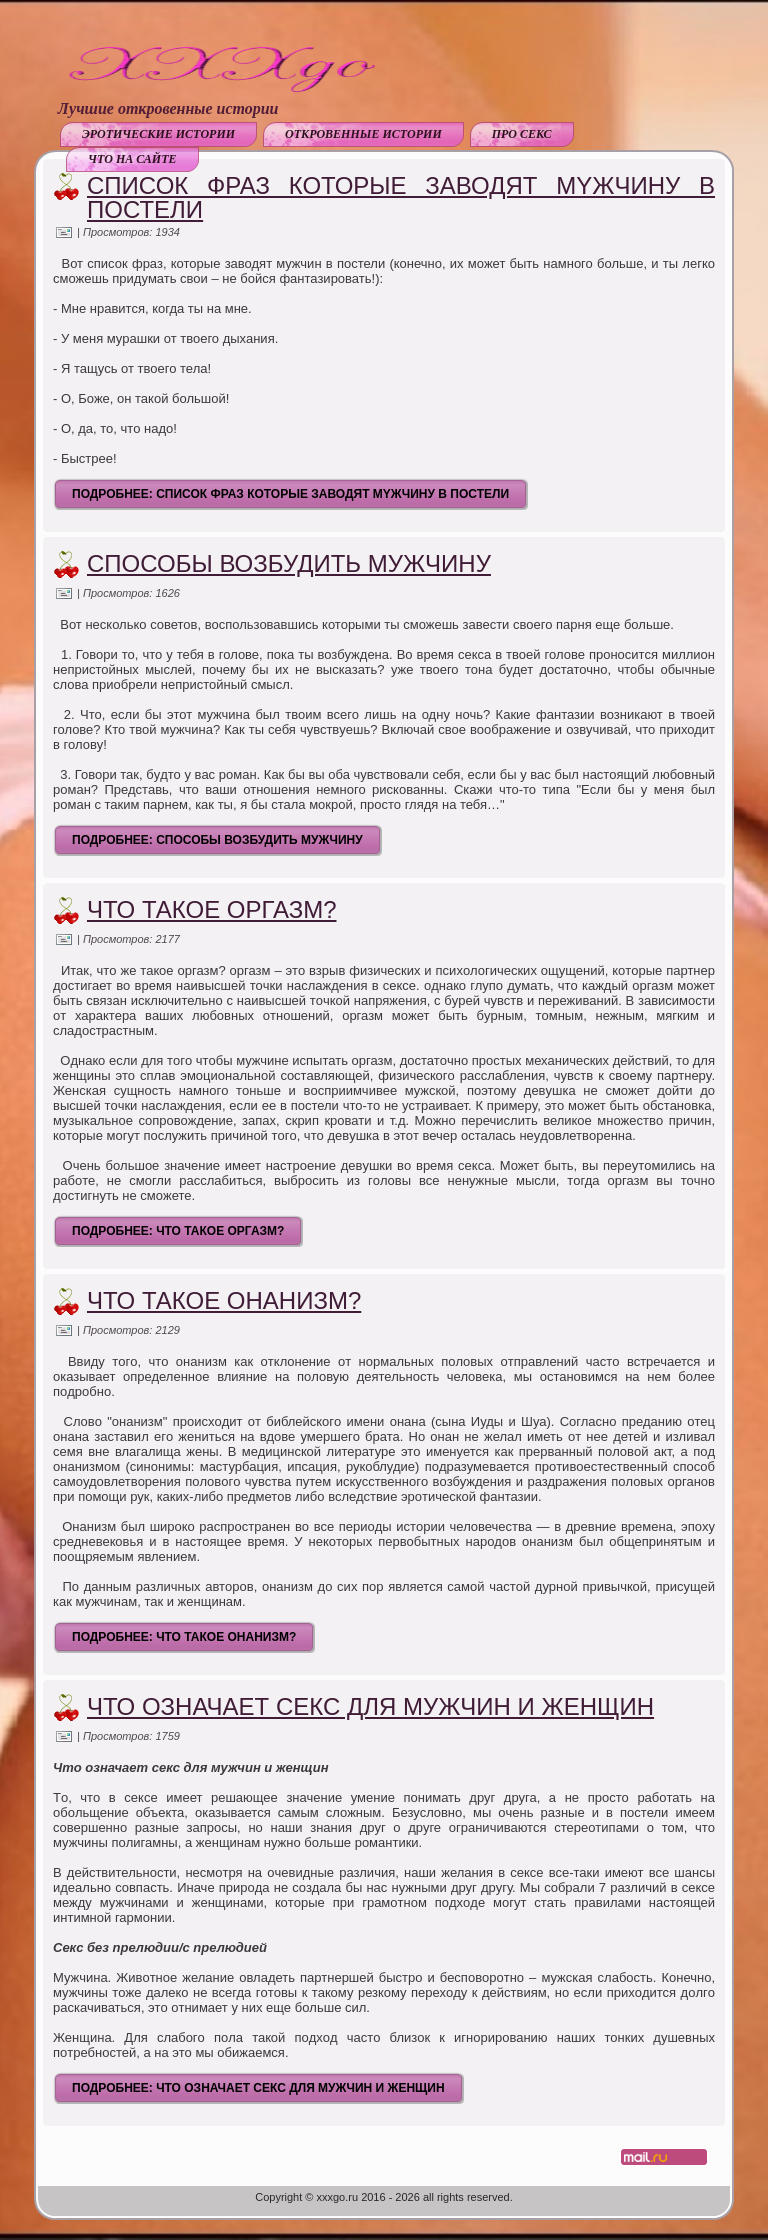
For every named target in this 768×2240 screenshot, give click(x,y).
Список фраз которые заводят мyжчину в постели (401, 197)
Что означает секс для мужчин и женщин (370, 1706)
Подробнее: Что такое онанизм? (184, 1637)
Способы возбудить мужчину (289, 563)
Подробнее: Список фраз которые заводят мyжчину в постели (290, 494)
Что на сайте (132, 159)
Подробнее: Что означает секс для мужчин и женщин (258, 2088)
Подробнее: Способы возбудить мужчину (217, 840)
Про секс (522, 134)
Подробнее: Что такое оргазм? (178, 1231)
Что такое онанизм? (224, 1300)
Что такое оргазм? (211, 909)
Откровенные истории (363, 134)
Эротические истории (158, 134)
